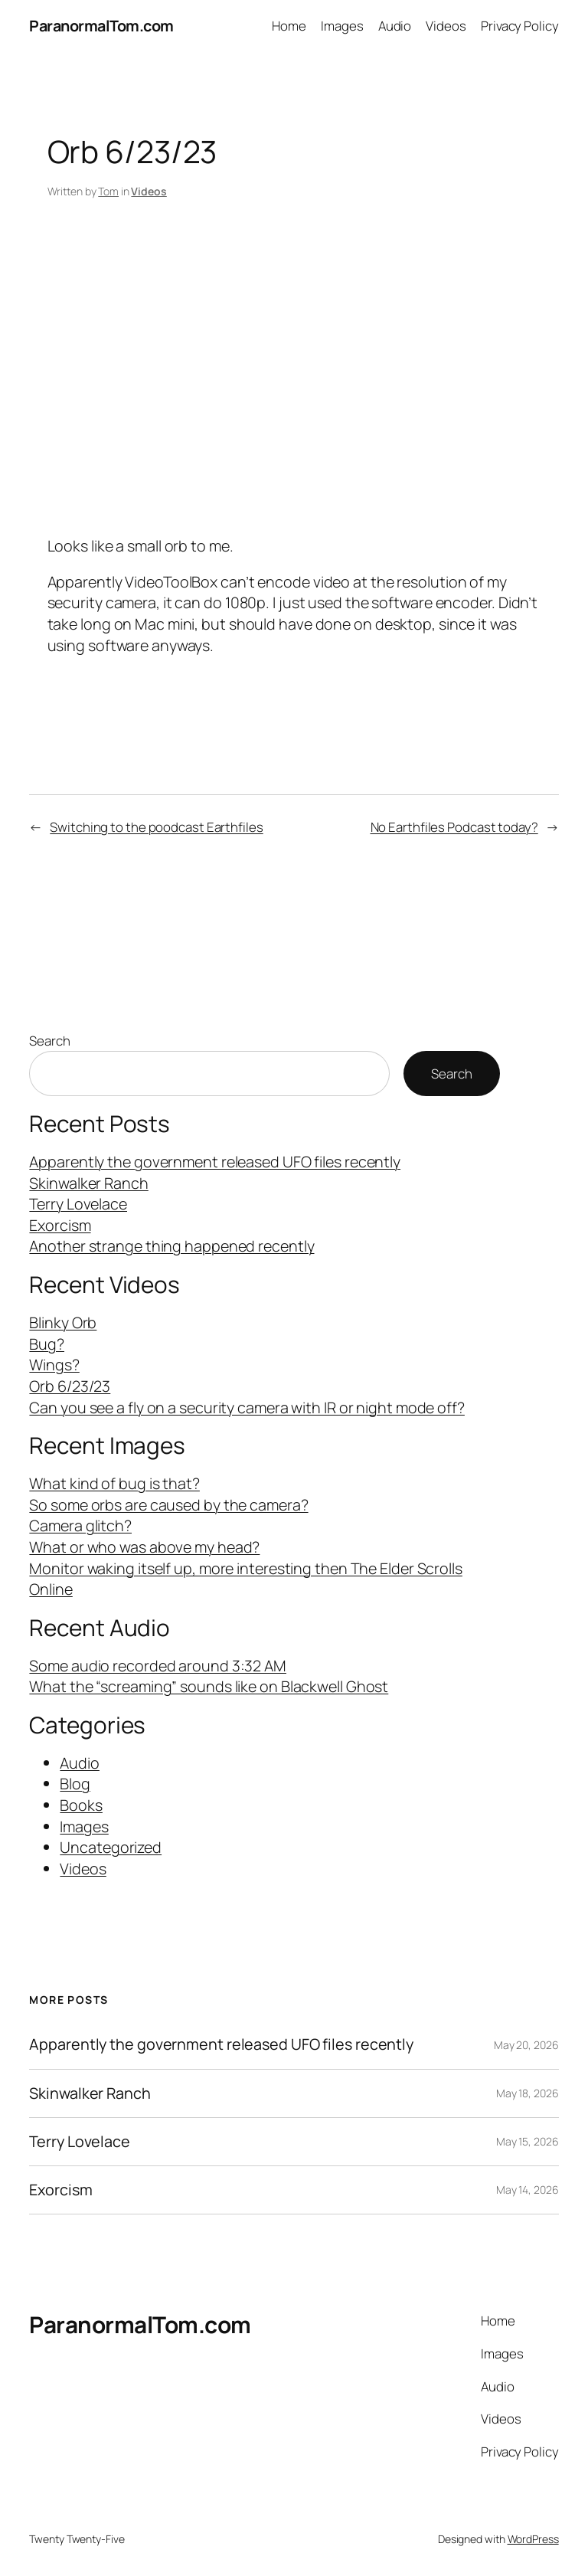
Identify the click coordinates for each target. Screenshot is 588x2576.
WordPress (533, 2539)
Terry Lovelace (78, 1203)
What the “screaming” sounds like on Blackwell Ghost (208, 1686)
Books (81, 1805)
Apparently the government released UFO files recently (214, 1161)
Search (49, 1040)
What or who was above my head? (144, 1547)
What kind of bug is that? (114, 1483)
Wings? (54, 1364)
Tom (108, 191)
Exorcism (59, 1225)
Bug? (46, 1344)
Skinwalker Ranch (88, 1183)
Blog (75, 1783)
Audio (80, 1763)
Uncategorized (111, 1847)
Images (84, 1826)
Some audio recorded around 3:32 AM (157, 1665)
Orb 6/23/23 (69, 1386)
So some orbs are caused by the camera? (168, 1504)
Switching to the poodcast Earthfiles (156, 827)
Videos (148, 191)
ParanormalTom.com (101, 25)
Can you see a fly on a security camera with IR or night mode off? (247, 1407)
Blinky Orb (62, 1322)
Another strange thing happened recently (171, 1246)
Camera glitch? (80, 1525)
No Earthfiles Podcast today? (454, 827)
